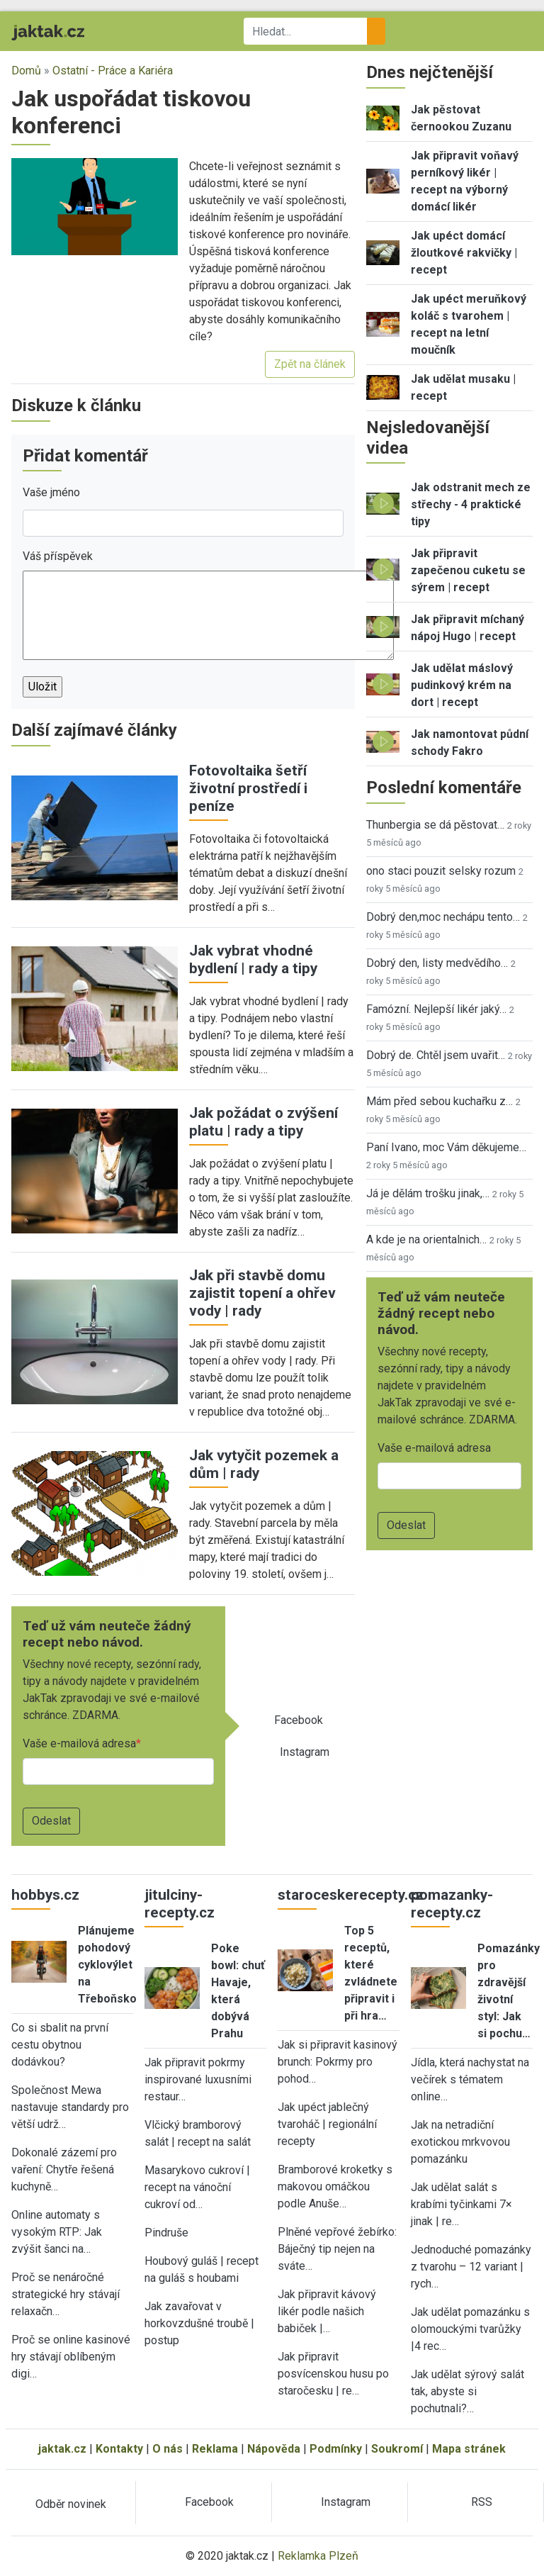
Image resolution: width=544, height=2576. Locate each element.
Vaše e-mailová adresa (79, 1743)
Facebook (298, 1720)
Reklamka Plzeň (318, 2556)
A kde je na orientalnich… (426, 1239)
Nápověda (273, 2448)
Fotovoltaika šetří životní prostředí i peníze (248, 788)
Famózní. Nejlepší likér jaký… (436, 1009)
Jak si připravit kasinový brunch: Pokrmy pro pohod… (337, 2061)
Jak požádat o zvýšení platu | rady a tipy (263, 1121)
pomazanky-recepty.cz (452, 1903)
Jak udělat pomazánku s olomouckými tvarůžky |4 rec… (470, 2329)
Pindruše (166, 2232)
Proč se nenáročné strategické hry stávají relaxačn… (65, 2294)
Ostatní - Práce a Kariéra (112, 70)
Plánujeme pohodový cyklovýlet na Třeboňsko (107, 1964)
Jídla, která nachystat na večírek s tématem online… (470, 2079)
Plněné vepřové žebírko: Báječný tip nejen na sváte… (337, 2249)
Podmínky (336, 2448)
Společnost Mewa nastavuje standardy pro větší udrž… (70, 2107)
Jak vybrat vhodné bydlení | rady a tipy (253, 959)
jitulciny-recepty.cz (179, 1903)
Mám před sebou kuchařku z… (439, 1101)
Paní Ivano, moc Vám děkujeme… (446, 1147)
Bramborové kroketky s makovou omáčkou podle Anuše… (335, 2186)
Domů (26, 70)
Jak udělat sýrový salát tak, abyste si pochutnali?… (467, 2391)
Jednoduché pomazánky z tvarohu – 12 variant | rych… (471, 2266)
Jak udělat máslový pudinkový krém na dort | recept (462, 685)
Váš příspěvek (58, 556)
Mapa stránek (469, 2448)
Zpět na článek (310, 364)
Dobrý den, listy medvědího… (437, 963)
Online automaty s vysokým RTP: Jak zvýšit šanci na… (56, 2232)
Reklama (215, 2448)
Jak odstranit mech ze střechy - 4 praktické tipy (471, 504)
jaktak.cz (62, 2448)
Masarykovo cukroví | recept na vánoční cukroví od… (197, 2187)
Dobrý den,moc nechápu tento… (443, 917)
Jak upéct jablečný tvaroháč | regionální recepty (327, 2124)
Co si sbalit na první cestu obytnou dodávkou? (59, 2044)
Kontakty (119, 2448)
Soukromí (397, 2448)
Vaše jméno (51, 492)
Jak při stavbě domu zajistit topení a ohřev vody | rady (262, 1293)
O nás (167, 2448)
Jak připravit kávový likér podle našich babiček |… (327, 2311)
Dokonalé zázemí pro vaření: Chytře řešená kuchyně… (64, 2169)
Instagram (304, 1752)
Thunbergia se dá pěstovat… (435, 824)
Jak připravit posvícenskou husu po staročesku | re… (333, 2373)
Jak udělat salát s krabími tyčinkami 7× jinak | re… (461, 2204)
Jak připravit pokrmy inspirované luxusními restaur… (197, 2079)
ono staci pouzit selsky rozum (441, 871)
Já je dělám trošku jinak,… (427, 1193)
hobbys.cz (45, 1894)
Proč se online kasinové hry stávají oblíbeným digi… (70, 2356)
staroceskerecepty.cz (351, 1894)
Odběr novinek (70, 2504)
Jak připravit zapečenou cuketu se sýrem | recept (468, 570)
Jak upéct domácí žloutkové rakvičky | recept (464, 252)
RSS (481, 2502)
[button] (94, 205)
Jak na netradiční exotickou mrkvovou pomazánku (460, 2142)
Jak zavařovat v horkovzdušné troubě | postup (199, 2323)
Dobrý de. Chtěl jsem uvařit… (435, 1055)
